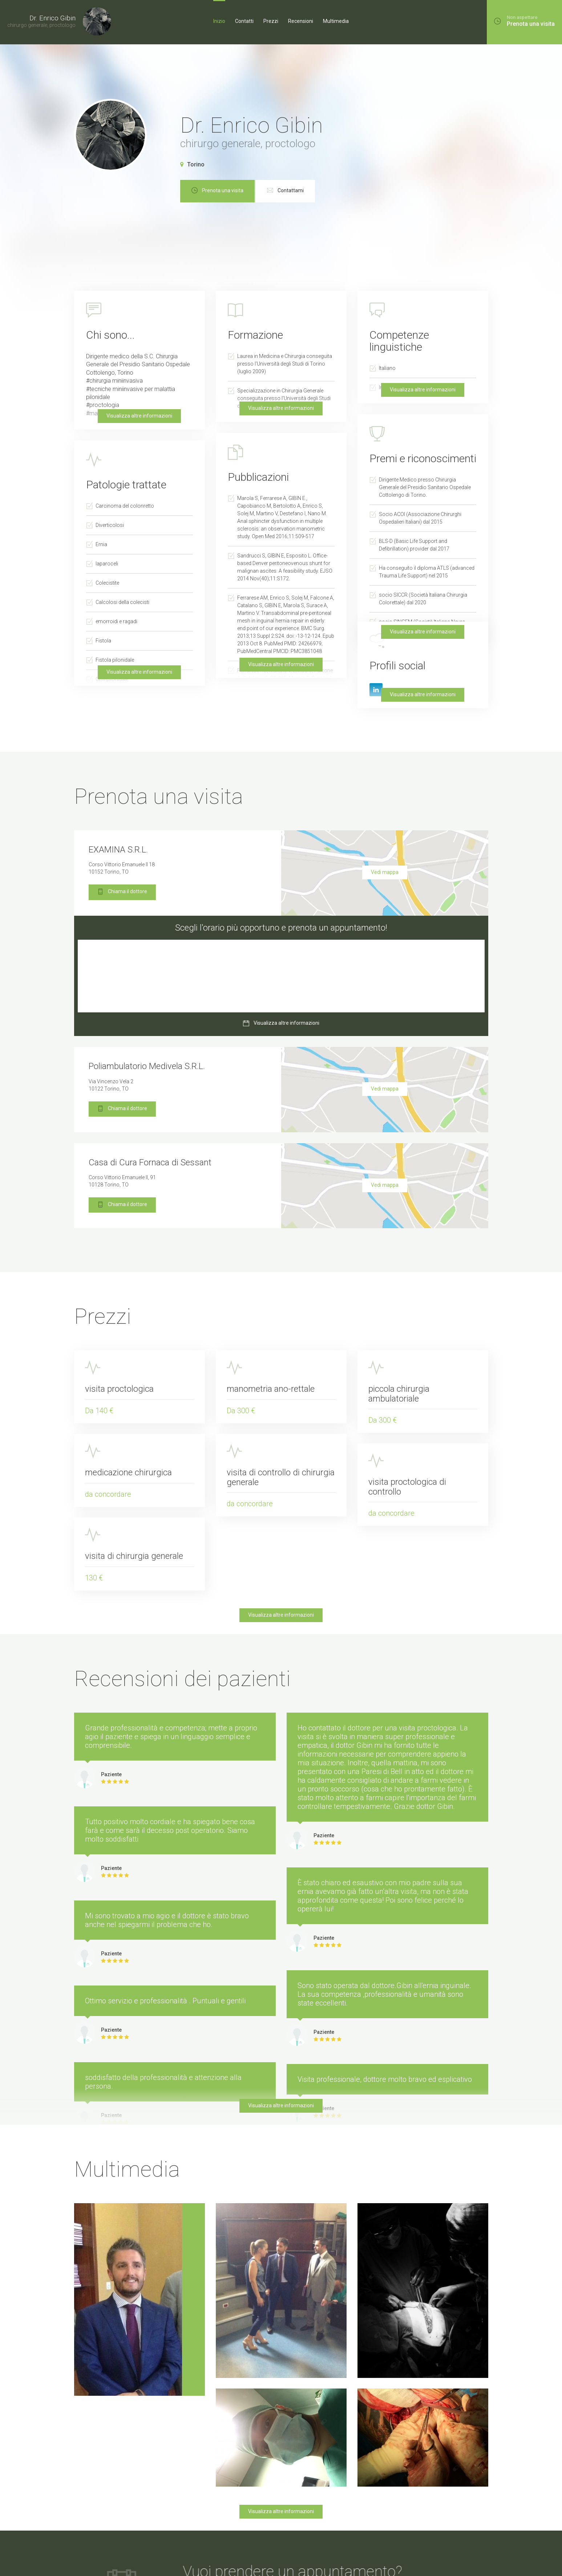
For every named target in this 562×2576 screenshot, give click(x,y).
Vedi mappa (385, 872)
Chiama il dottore (122, 892)
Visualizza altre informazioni (281, 664)
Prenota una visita (262, 191)
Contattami (329, 191)
